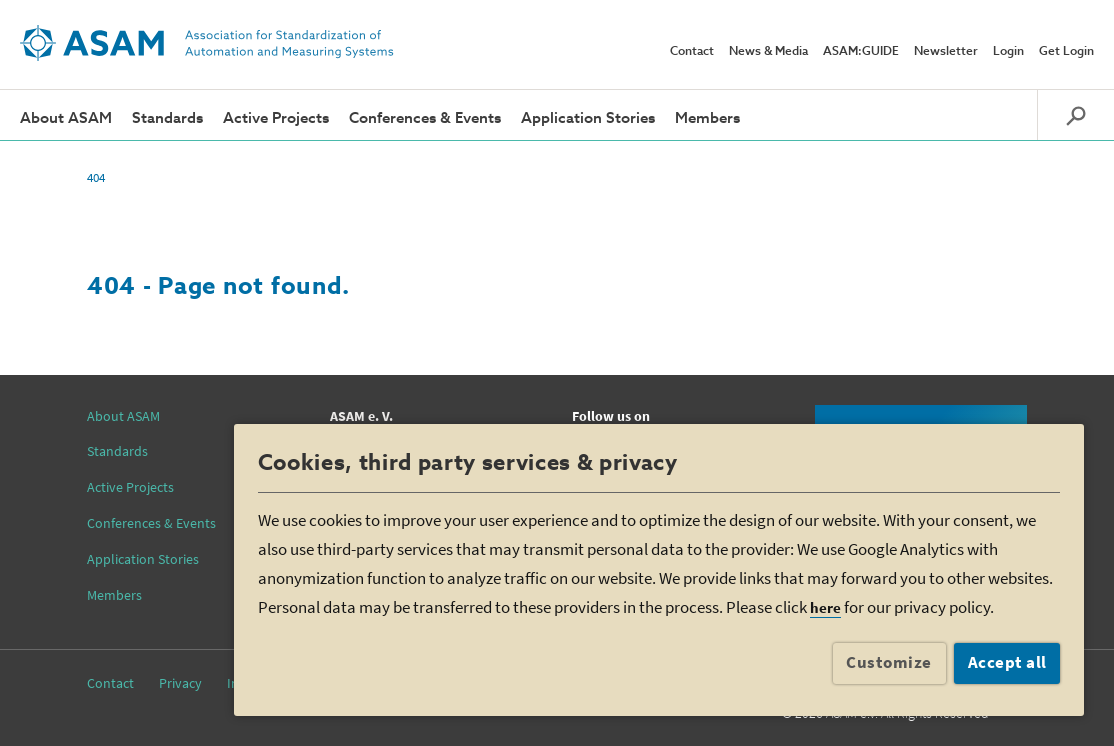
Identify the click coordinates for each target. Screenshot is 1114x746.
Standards (167, 118)
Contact (692, 52)
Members (707, 118)
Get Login (1066, 52)
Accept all (1007, 662)
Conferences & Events (425, 118)
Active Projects (276, 118)
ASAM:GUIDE (861, 52)
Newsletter (946, 52)
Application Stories (588, 118)
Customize (889, 662)
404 (96, 177)
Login (1008, 52)
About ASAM (66, 118)
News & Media (768, 52)
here (825, 607)
